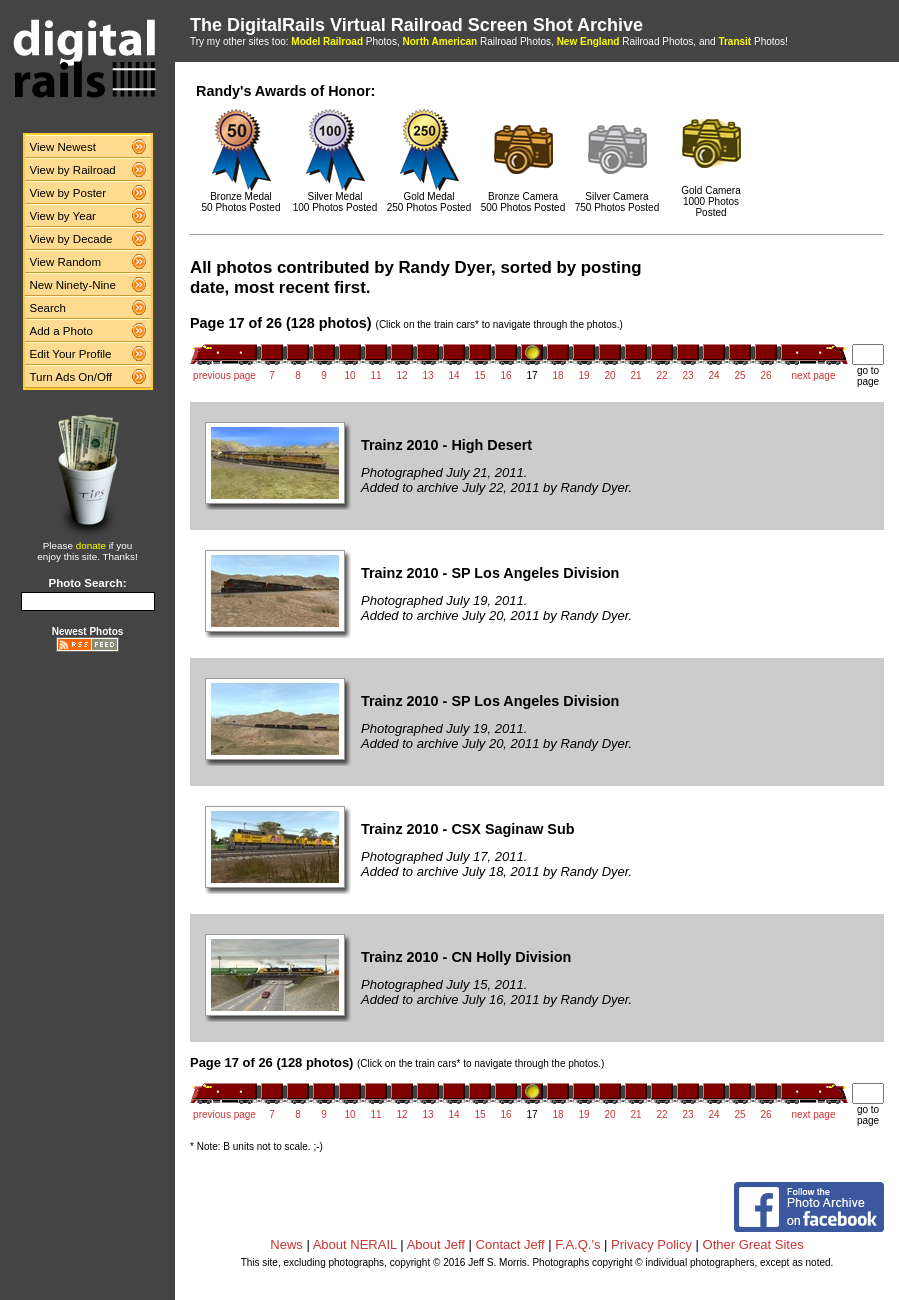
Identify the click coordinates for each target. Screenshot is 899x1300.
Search (48, 308)
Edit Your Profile (71, 354)
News (286, 1244)
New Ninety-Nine (73, 285)
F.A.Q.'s (577, 1244)
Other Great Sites (753, 1244)
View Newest (63, 147)
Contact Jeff (510, 1244)
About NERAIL (355, 1244)
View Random (65, 262)
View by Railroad (73, 170)
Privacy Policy (651, 1244)
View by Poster (68, 193)
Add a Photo (61, 331)
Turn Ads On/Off (71, 377)
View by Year (63, 216)
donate (91, 545)
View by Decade (71, 239)
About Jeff (436, 1244)
